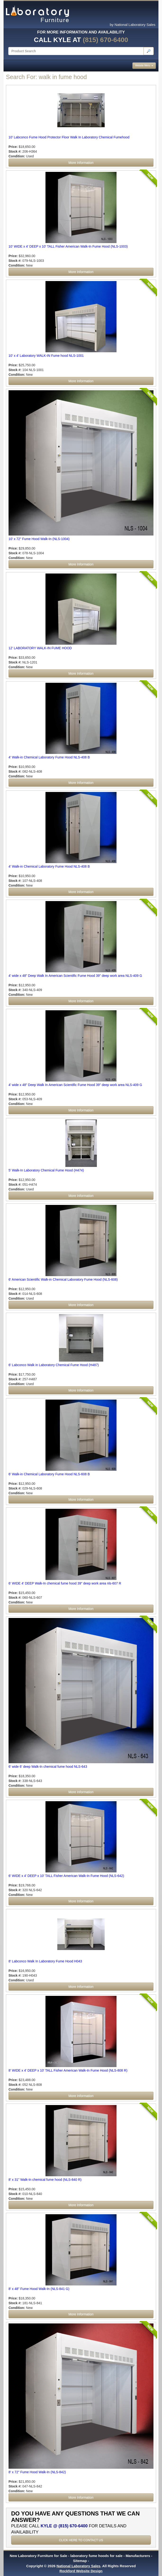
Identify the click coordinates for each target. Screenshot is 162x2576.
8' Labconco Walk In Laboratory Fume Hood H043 (45, 1961)
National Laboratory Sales (78, 2566)
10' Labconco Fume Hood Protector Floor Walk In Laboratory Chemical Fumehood (69, 137)
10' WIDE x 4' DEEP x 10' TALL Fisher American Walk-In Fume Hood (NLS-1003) (68, 246)
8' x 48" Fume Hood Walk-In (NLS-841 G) (39, 2289)
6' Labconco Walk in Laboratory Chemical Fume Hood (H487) (54, 1365)
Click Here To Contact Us (81, 2540)
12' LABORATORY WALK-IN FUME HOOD (40, 648)
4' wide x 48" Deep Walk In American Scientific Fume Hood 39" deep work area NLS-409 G (75, 976)
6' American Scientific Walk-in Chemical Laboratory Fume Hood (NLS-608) (63, 1279)
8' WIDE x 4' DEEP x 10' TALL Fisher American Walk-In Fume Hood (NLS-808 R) (68, 2070)
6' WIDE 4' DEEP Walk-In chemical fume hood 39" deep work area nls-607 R (65, 1583)
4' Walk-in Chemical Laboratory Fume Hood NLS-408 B (49, 757)
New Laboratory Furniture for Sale (38, 2556)
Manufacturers (138, 2556)
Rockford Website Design (80, 2571)
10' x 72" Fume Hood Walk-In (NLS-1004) (39, 539)
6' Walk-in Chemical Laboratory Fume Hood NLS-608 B (49, 1474)
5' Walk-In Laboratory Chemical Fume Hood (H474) (46, 1170)
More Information (81, 163)
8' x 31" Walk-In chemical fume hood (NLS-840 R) (45, 2179)
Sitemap (80, 2561)
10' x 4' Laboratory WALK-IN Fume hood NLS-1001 (46, 355)
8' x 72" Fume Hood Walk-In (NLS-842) (37, 2472)
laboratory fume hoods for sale (96, 2556)
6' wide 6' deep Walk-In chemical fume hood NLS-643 (48, 1766)
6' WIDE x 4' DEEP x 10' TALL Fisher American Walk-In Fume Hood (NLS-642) (66, 1876)
